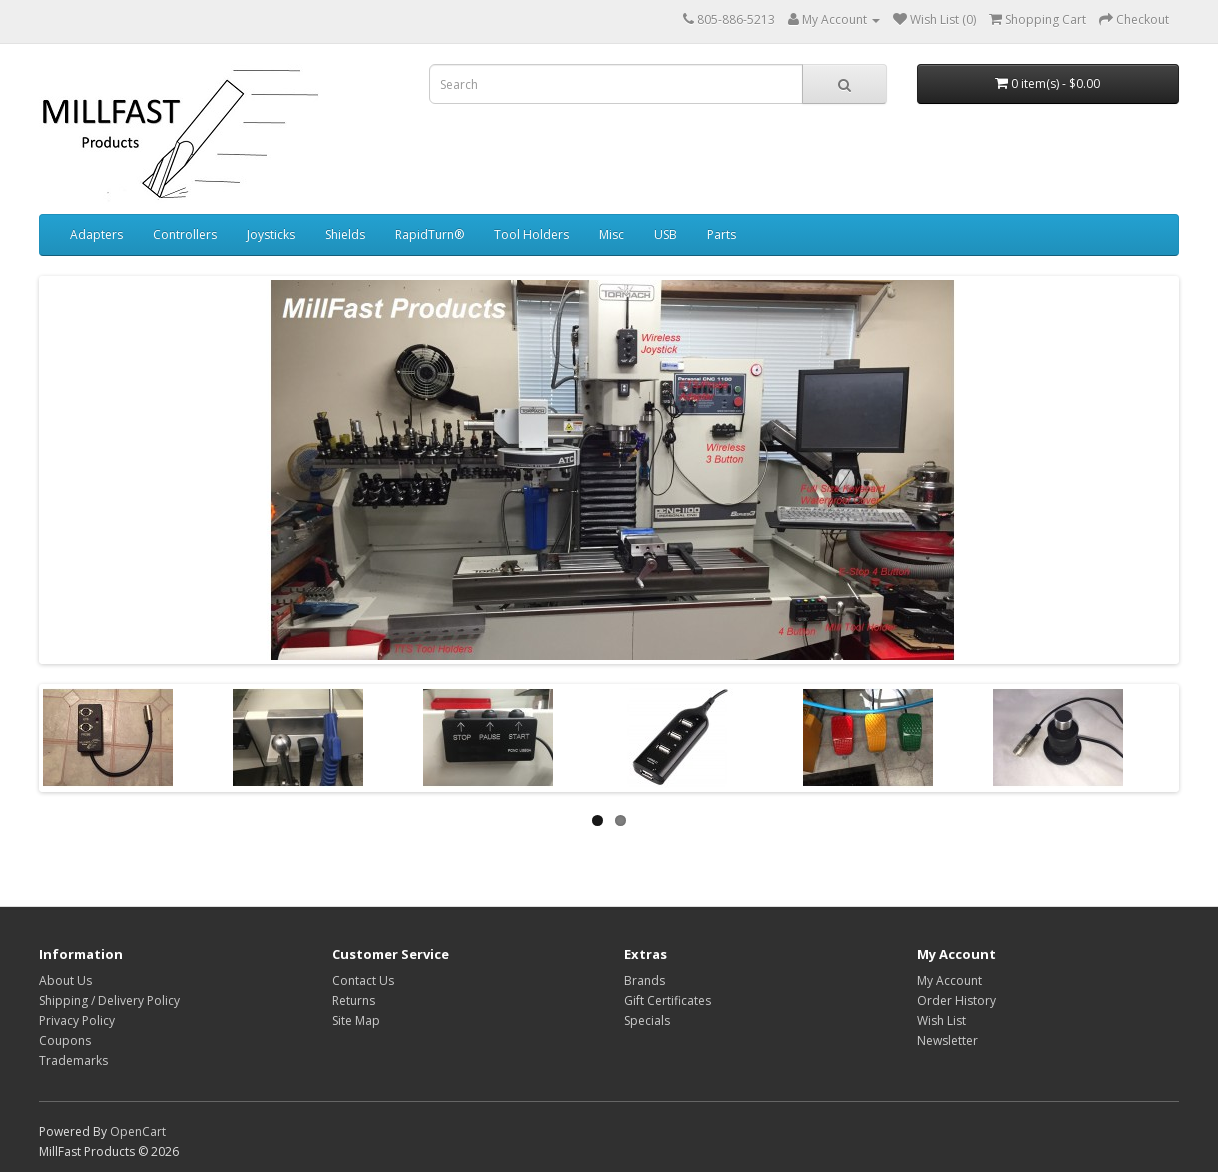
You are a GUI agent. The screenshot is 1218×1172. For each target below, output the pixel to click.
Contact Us (363, 980)
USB (665, 234)
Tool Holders (531, 234)
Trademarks (73, 1060)
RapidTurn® (429, 234)
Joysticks (271, 234)
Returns (353, 1000)
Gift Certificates (667, 1000)
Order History (956, 1000)
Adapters (96, 234)
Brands (644, 980)
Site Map (356, 1020)
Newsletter (947, 1040)
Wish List (941, 1020)
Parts (721, 234)
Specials (647, 1020)
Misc (611, 234)
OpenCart (138, 1131)
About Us (65, 980)
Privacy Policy (77, 1020)
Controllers (185, 234)
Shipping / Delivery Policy (109, 1000)
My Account (949, 980)
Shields (345, 234)
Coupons (65, 1040)
